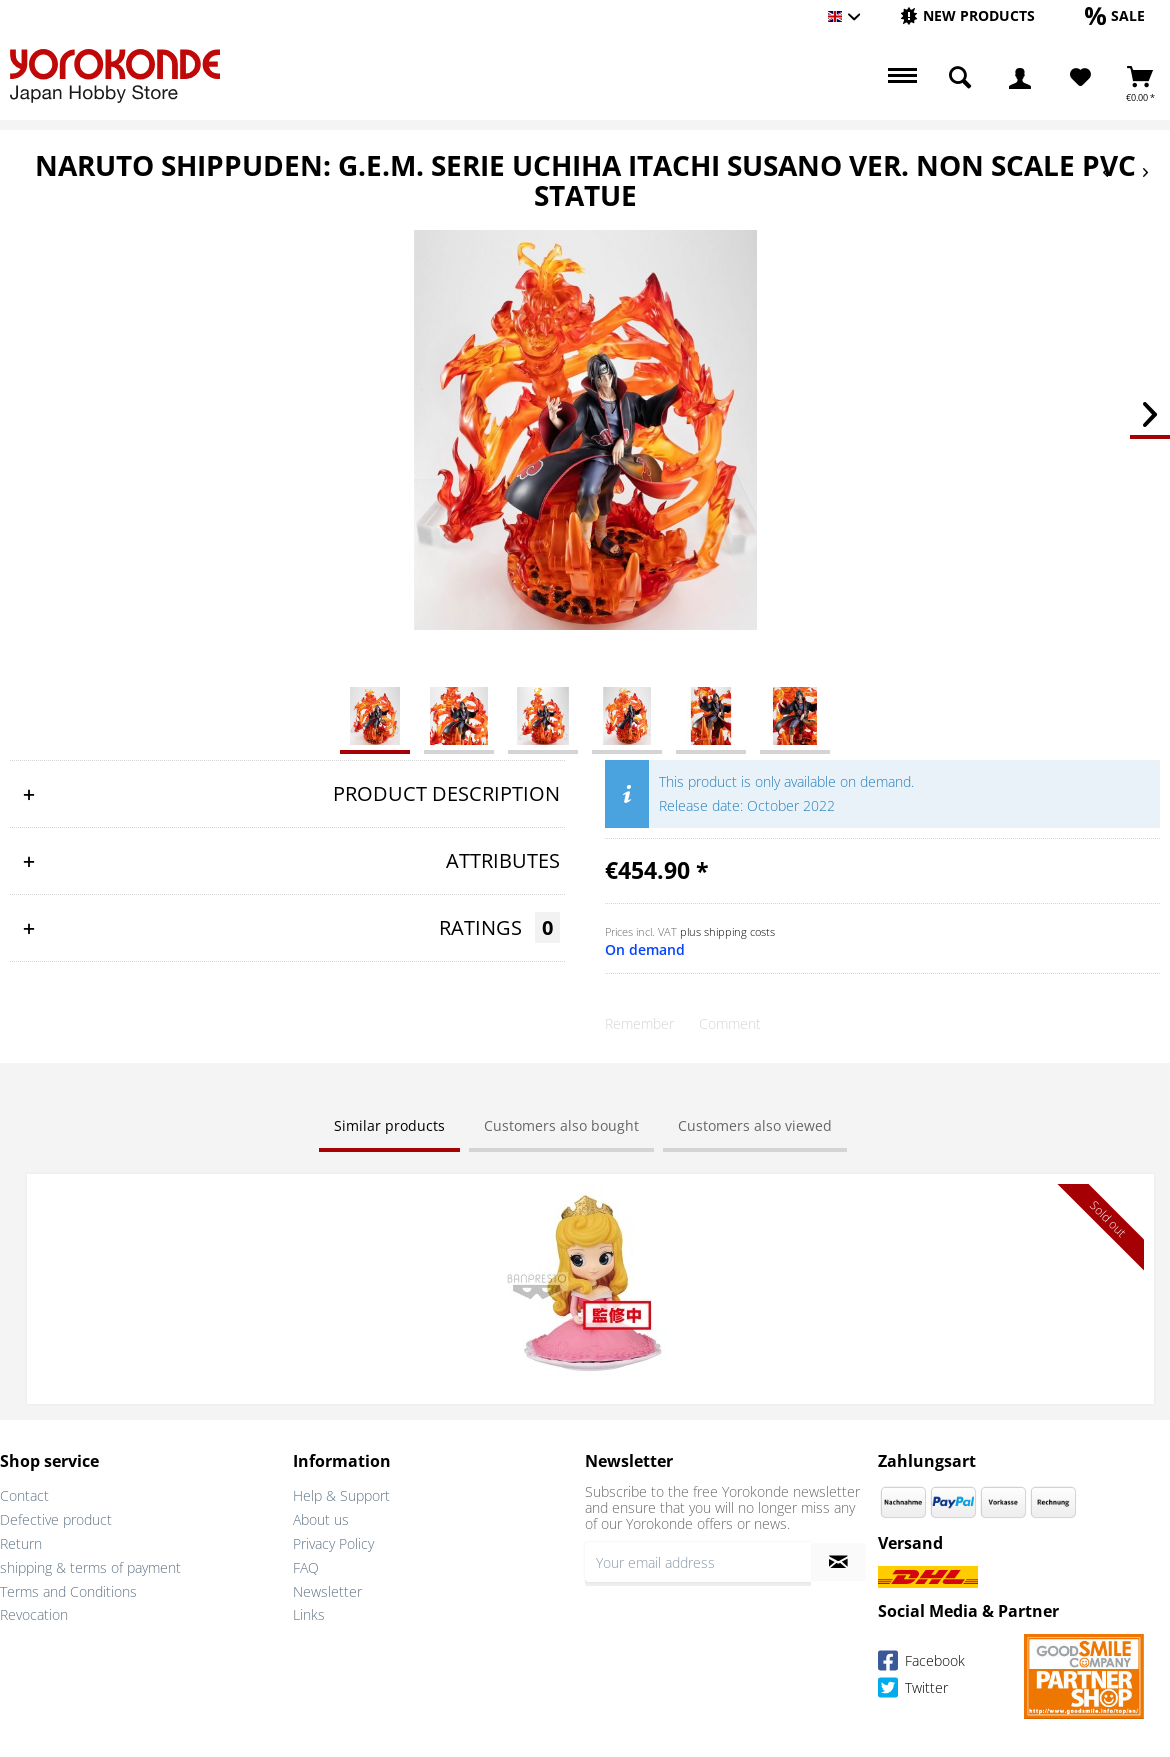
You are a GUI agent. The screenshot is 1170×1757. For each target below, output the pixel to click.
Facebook (921, 1662)
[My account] (1020, 78)
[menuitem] (967, 16)
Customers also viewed (755, 1125)
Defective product (56, 1518)
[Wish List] (1080, 78)
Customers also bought (561, 1125)
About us (321, 1518)
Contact (24, 1494)
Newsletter (327, 1589)
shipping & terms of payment (90, 1565)
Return (21, 1542)
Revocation (34, 1613)
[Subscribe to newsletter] (838, 1561)
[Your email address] (698, 1561)
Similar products (389, 1125)
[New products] (967, 15)
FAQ (306, 1565)
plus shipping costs (727, 931)
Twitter (913, 1689)
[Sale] (1115, 15)
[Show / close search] (960, 78)
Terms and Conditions (68, 1589)
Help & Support (341, 1494)
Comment (730, 1023)
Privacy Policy (333, 1542)
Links (309, 1613)
